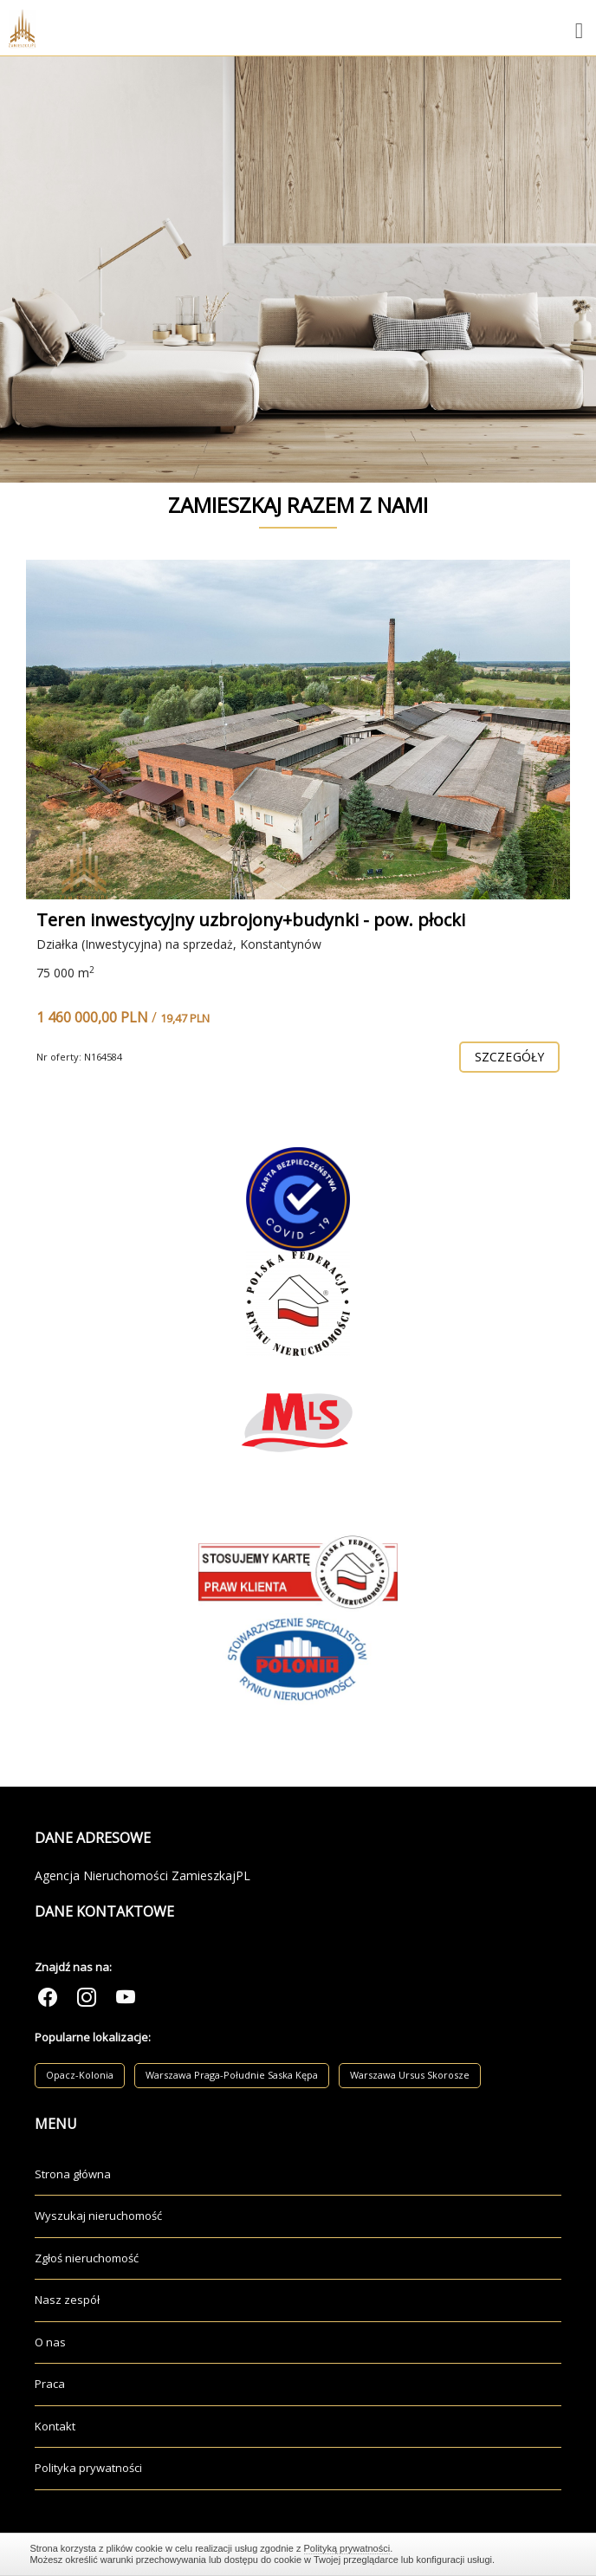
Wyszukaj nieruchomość (98, 2215)
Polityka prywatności (88, 2467)
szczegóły (509, 1056)
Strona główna (73, 2174)
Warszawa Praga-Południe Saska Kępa (232, 2074)
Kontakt (55, 2426)
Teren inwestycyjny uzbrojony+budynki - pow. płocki (250, 919)
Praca (50, 2383)
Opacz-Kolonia (79, 2074)
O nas (50, 2342)
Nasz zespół (67, 2299)
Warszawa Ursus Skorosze (410, 2074)
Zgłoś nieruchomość (87, 2258)
